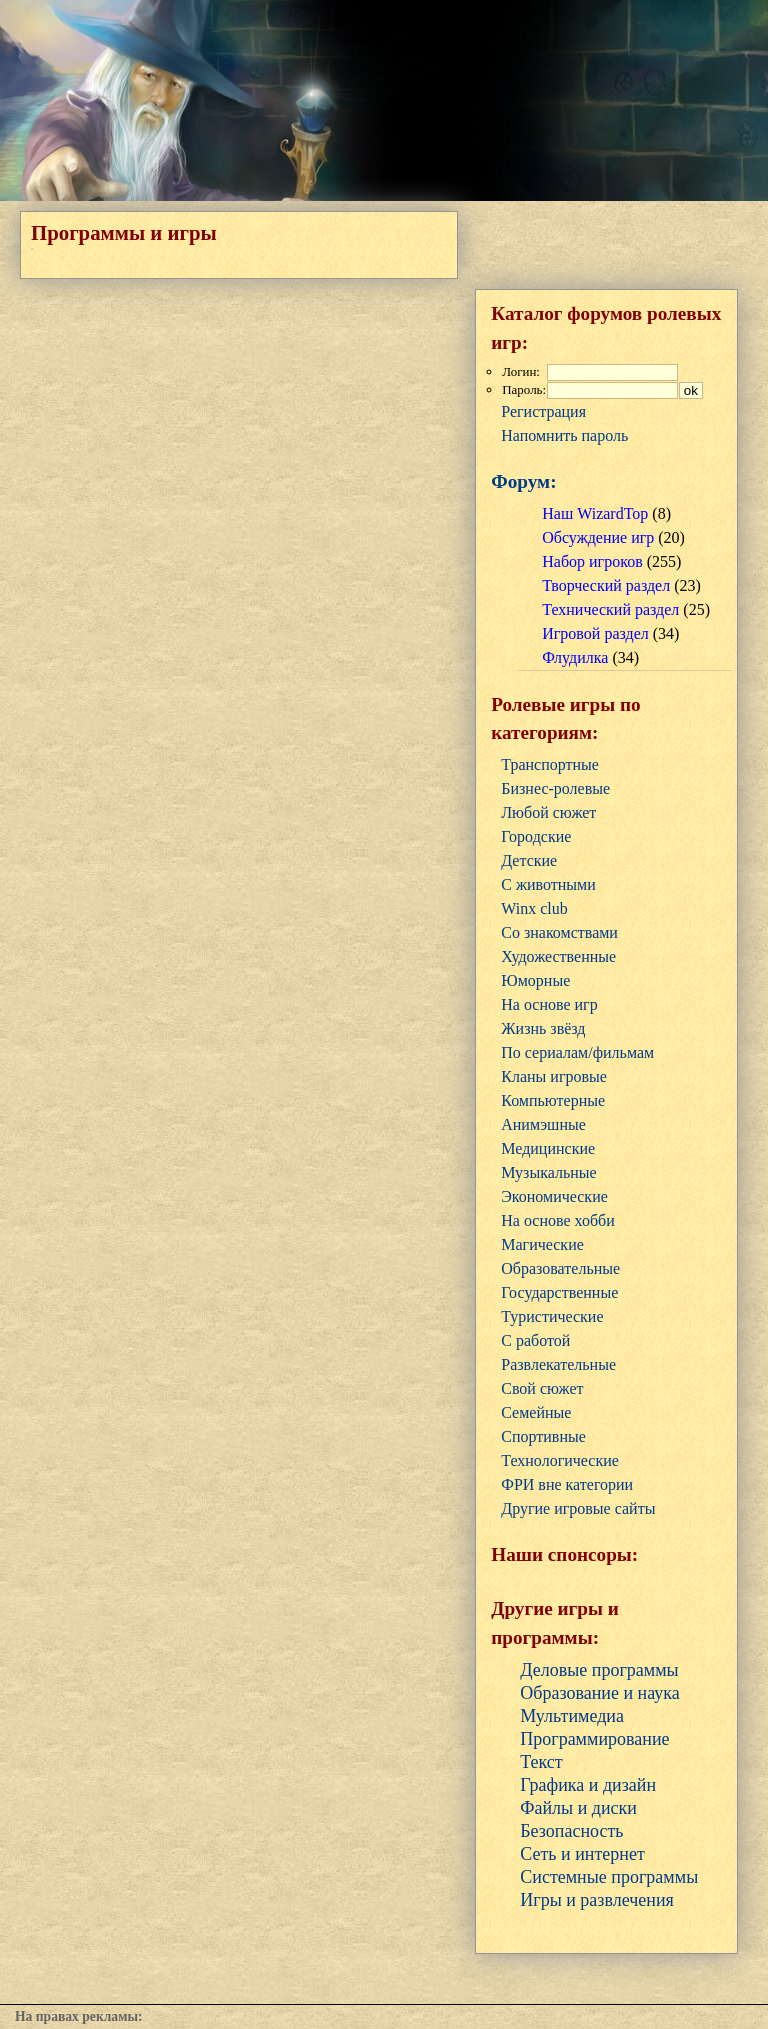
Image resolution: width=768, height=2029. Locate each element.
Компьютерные (553, 1100)
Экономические (554, 1196)
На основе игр (549, 1004)
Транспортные (550, 764)
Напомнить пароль (564, 435)
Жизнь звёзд (543, 1028)
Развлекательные (558, 1364)
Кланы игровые (554, 1076)
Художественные (558, 956)
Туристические (552, 1316)
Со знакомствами (559, 932)
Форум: (523, 481)
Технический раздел (610, 609)
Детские (529, 860)
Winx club (534, 908)
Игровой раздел (595, 633)
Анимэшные (543, 1124)
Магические (542, 1244)
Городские (536, 836)
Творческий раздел (606, 585)
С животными (548, 884)
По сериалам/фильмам (577, 1052)
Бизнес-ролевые (555, 788)
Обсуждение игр (598, 537)
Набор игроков (592, 561)
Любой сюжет (548, 812)
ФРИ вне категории (567, 1484)
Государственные (559, 1292)
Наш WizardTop (595, 513)
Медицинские (548, 1148)
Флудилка (575, 657)
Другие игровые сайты (578, 1508)
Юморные (535, 980)
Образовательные (560, 1268)
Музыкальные (548, 1172)
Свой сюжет (542, 1388)
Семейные (536, 1412)
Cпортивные (543, 1436)
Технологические (560, 1460)
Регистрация (543, 411)
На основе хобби (558, 1220)
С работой (535, 1340)
